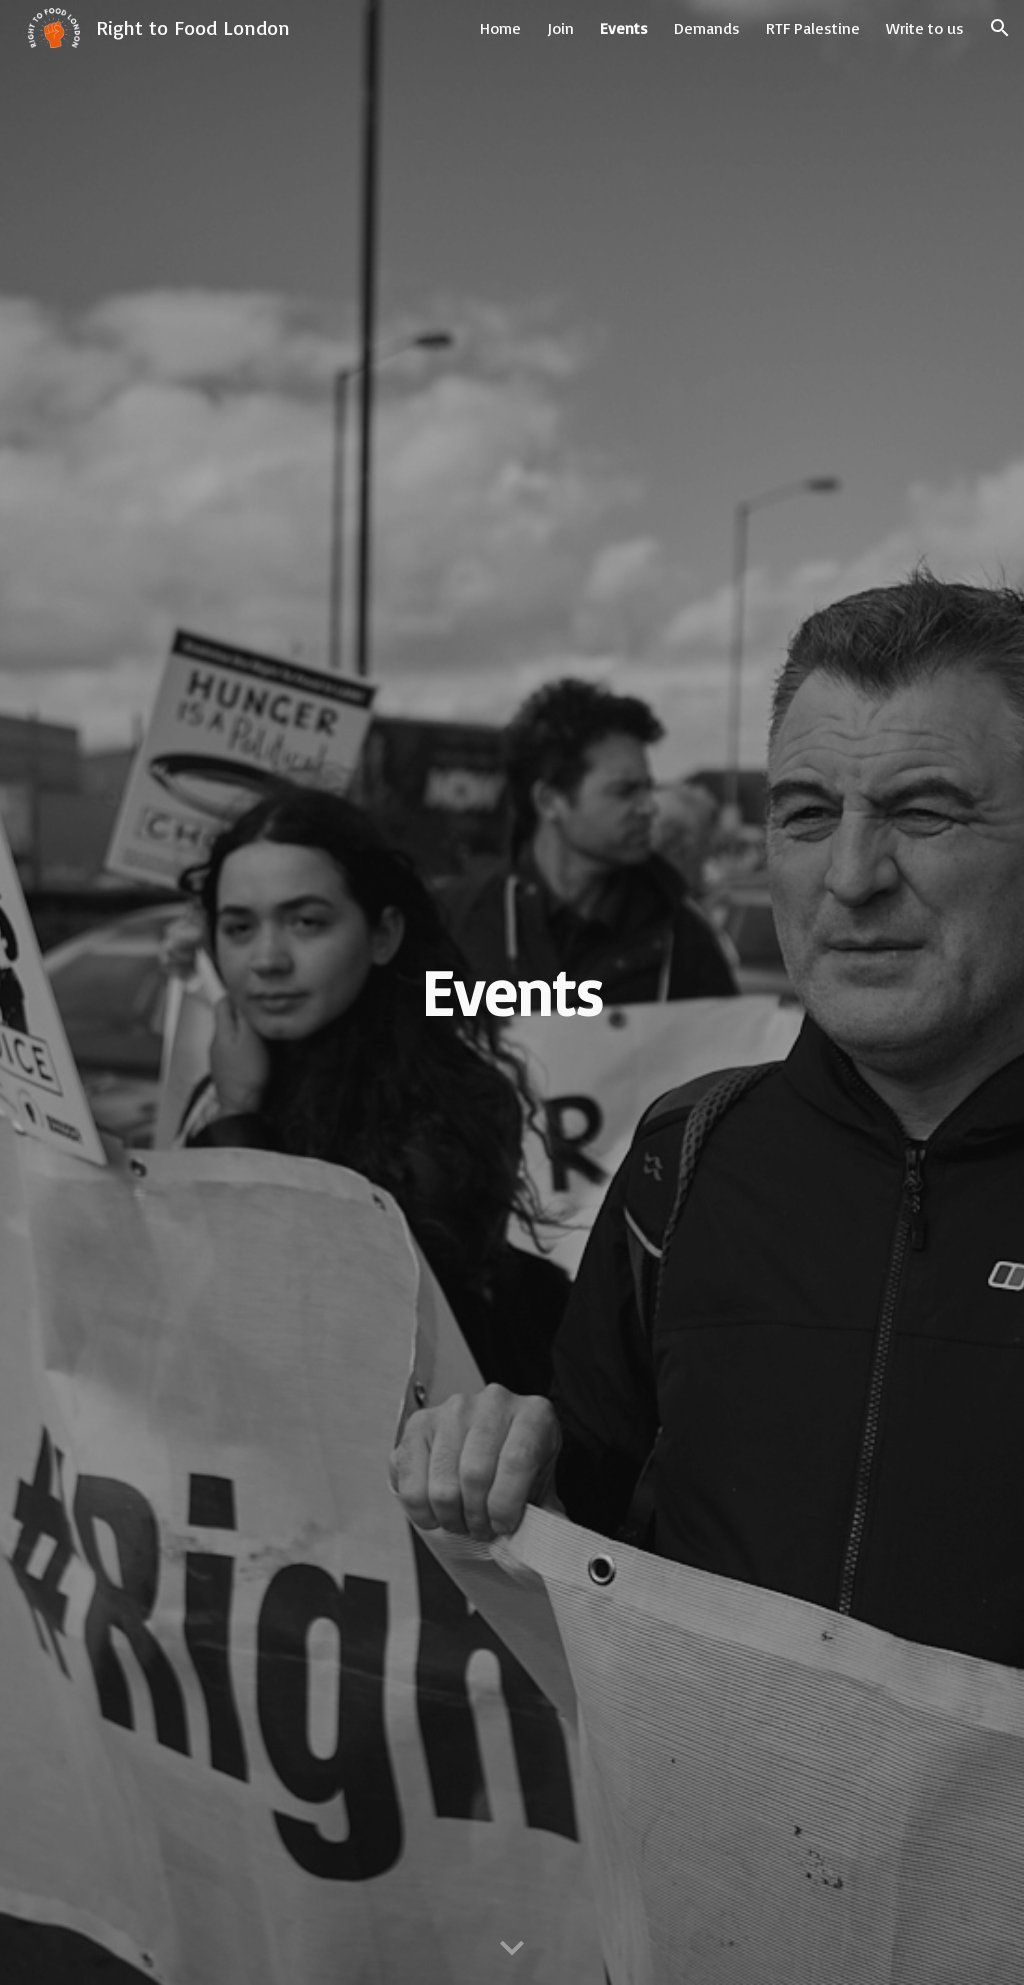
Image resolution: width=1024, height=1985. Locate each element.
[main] (511, 992)
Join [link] (560, 28)
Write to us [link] (925, 28)
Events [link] (624, 28)
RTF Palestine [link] (813, 28)
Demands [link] (707, 28)
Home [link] (500, 28)
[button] (1000, 28)
